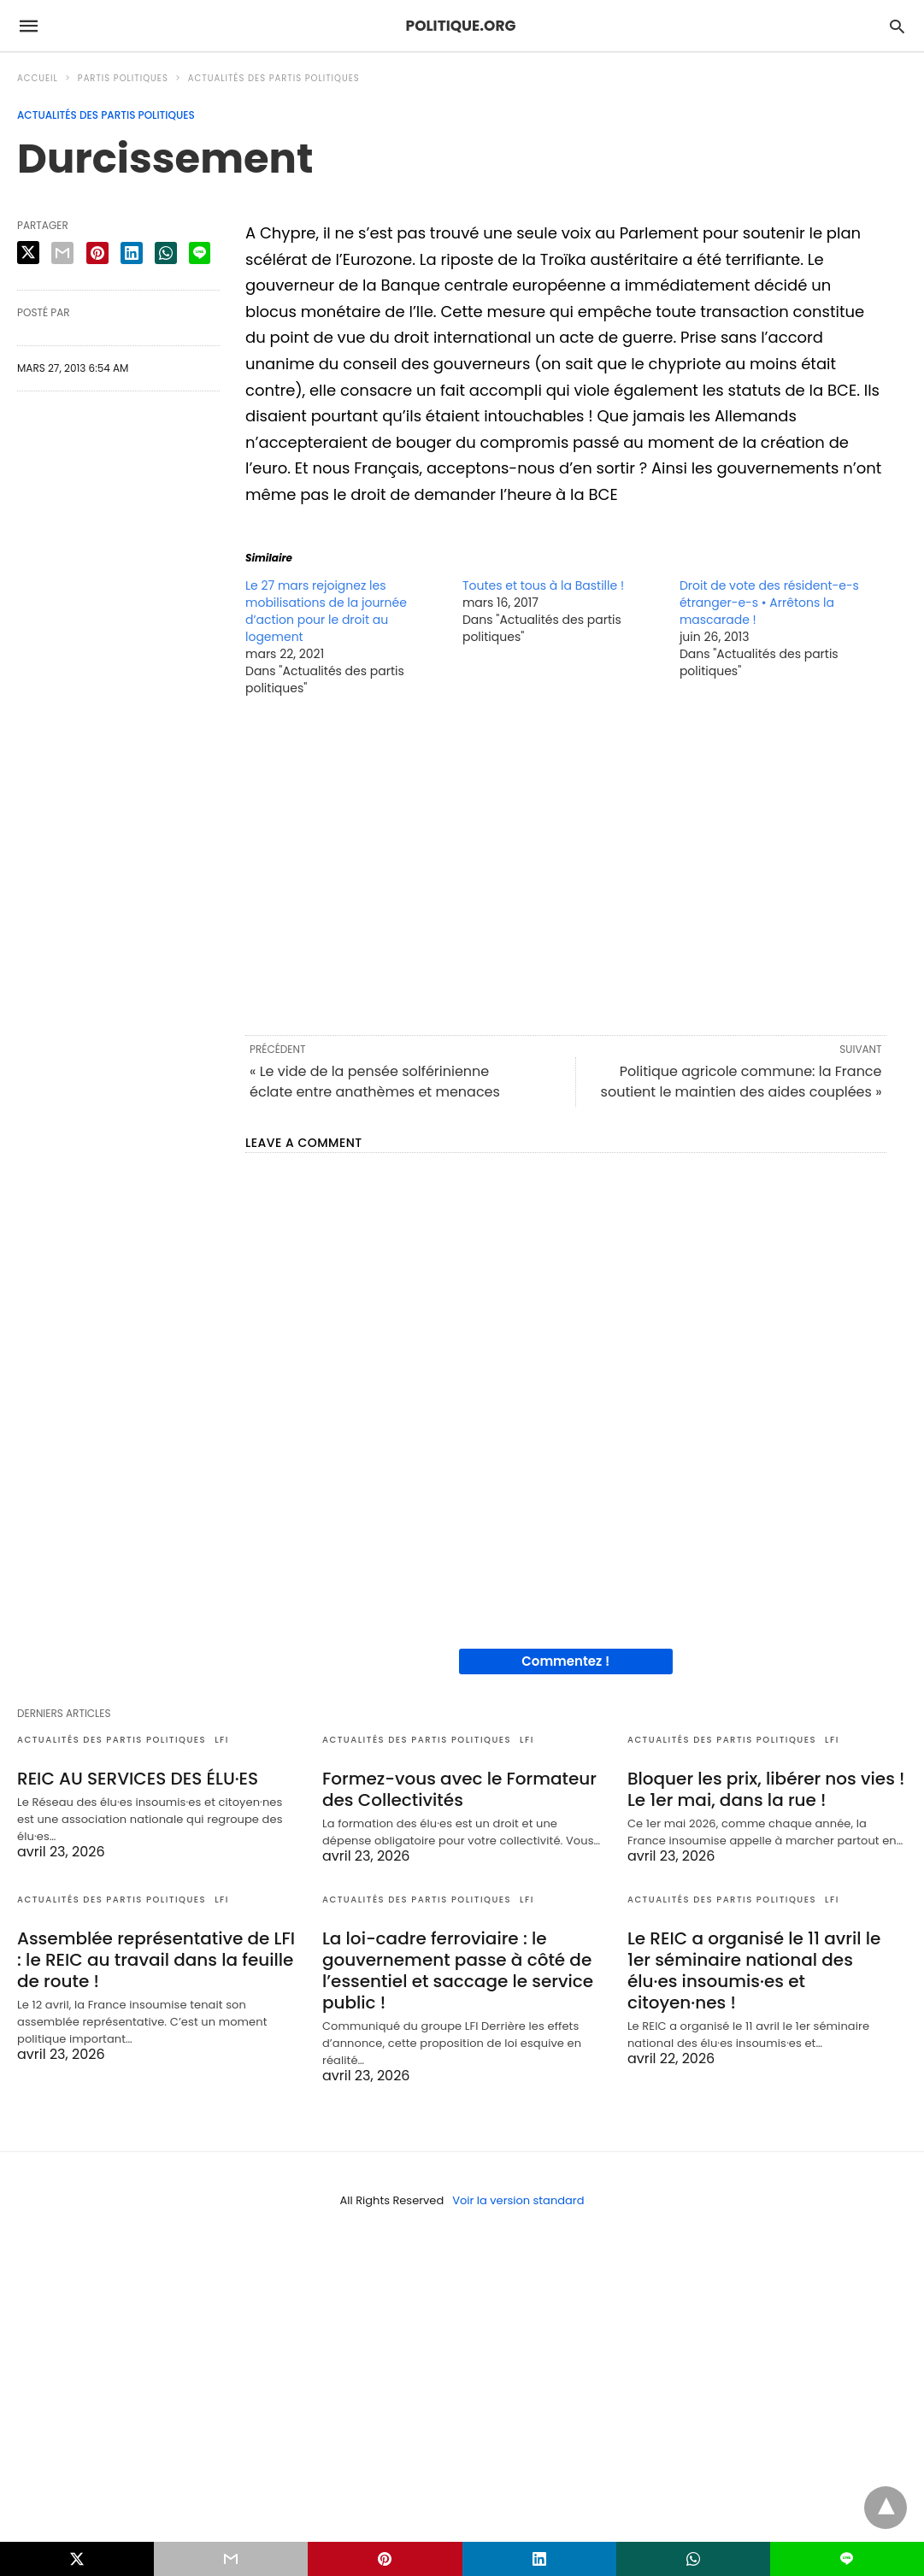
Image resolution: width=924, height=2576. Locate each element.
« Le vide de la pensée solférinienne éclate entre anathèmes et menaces (375, 1082)
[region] (565, 864)
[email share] (62, 253)
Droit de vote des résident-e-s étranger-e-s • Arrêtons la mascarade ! (769, 602)
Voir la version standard (518, 2200)
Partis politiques (123, 78)
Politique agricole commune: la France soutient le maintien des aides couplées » (741, 1082)
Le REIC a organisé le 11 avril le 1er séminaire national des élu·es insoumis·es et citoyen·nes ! (753, 1970)
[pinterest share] (97, 253)
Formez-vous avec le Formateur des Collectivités (459, 1789)
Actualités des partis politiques (274, 78)
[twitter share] (28, 252)
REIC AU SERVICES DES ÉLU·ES (137, 1779)
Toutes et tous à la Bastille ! (543, 585)
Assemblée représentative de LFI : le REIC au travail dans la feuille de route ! (156, 1959)
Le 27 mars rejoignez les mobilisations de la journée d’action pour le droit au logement (326, 611)
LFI (222, 1739)
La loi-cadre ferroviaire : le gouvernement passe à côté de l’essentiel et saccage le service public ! (457, 1970)
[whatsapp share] (166, 253)
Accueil (37, 78)
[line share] (199, 253)
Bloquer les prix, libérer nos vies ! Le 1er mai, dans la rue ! (766, 1789)
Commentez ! (565, 1661)
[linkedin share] (132, 253)
